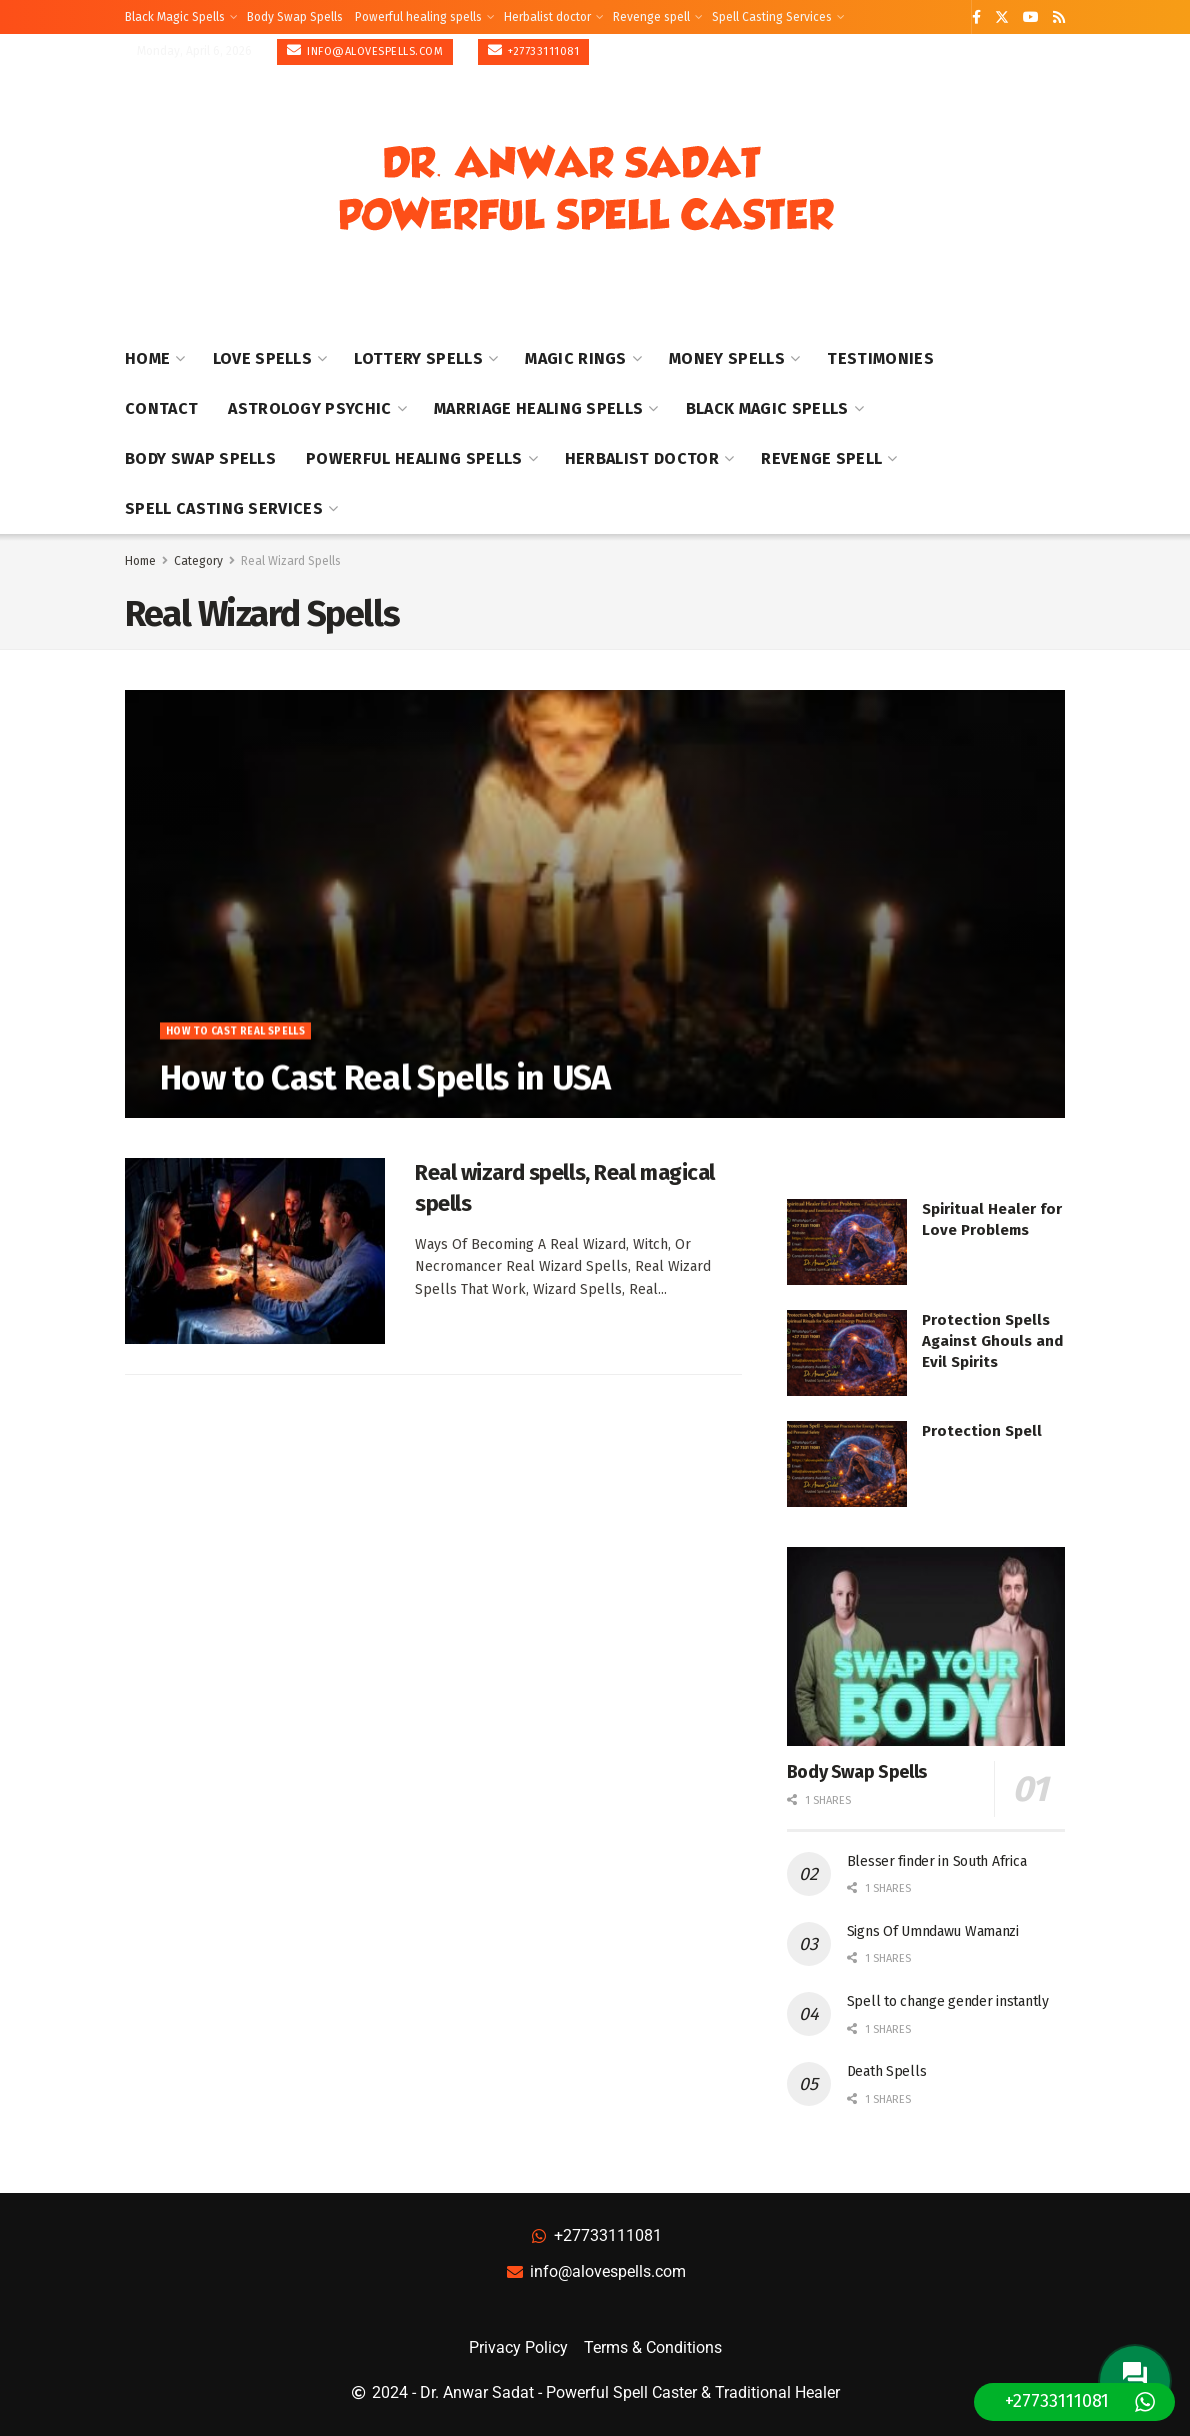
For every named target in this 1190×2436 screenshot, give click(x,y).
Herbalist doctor (547, 17)
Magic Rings (576, 358)
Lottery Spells (418, 358)
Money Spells (727, 358)
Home (147, 358)
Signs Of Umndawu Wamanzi (933, 1931)
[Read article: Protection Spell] (847, 1464)
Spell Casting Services (772, 17)
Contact (161, 408)
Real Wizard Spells (291, 561)
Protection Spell (982, 1431)
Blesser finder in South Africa (937, 1861)
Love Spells (263, 358)
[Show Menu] (1056, 189)
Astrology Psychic (309, 408)
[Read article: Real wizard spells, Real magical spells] (255, 1251)
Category (198, 561)
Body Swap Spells (295, 17)
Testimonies (880, 358)
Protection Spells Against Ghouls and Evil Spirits (992, 1341)
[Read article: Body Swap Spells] (926, 1646)
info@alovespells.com (365, 50)
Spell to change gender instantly (948, 2001)
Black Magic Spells (175, 17)
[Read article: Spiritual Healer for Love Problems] (847, 1242)
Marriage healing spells (538, 408)
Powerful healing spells (418, 17)
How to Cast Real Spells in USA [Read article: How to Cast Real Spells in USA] (385, 1086)
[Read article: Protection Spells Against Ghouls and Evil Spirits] (847, 1353)
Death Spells (887, 2071)
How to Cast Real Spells (235, 1040)
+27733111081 (533, 50)
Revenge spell (651, 17)
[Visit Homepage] (586, 189)
